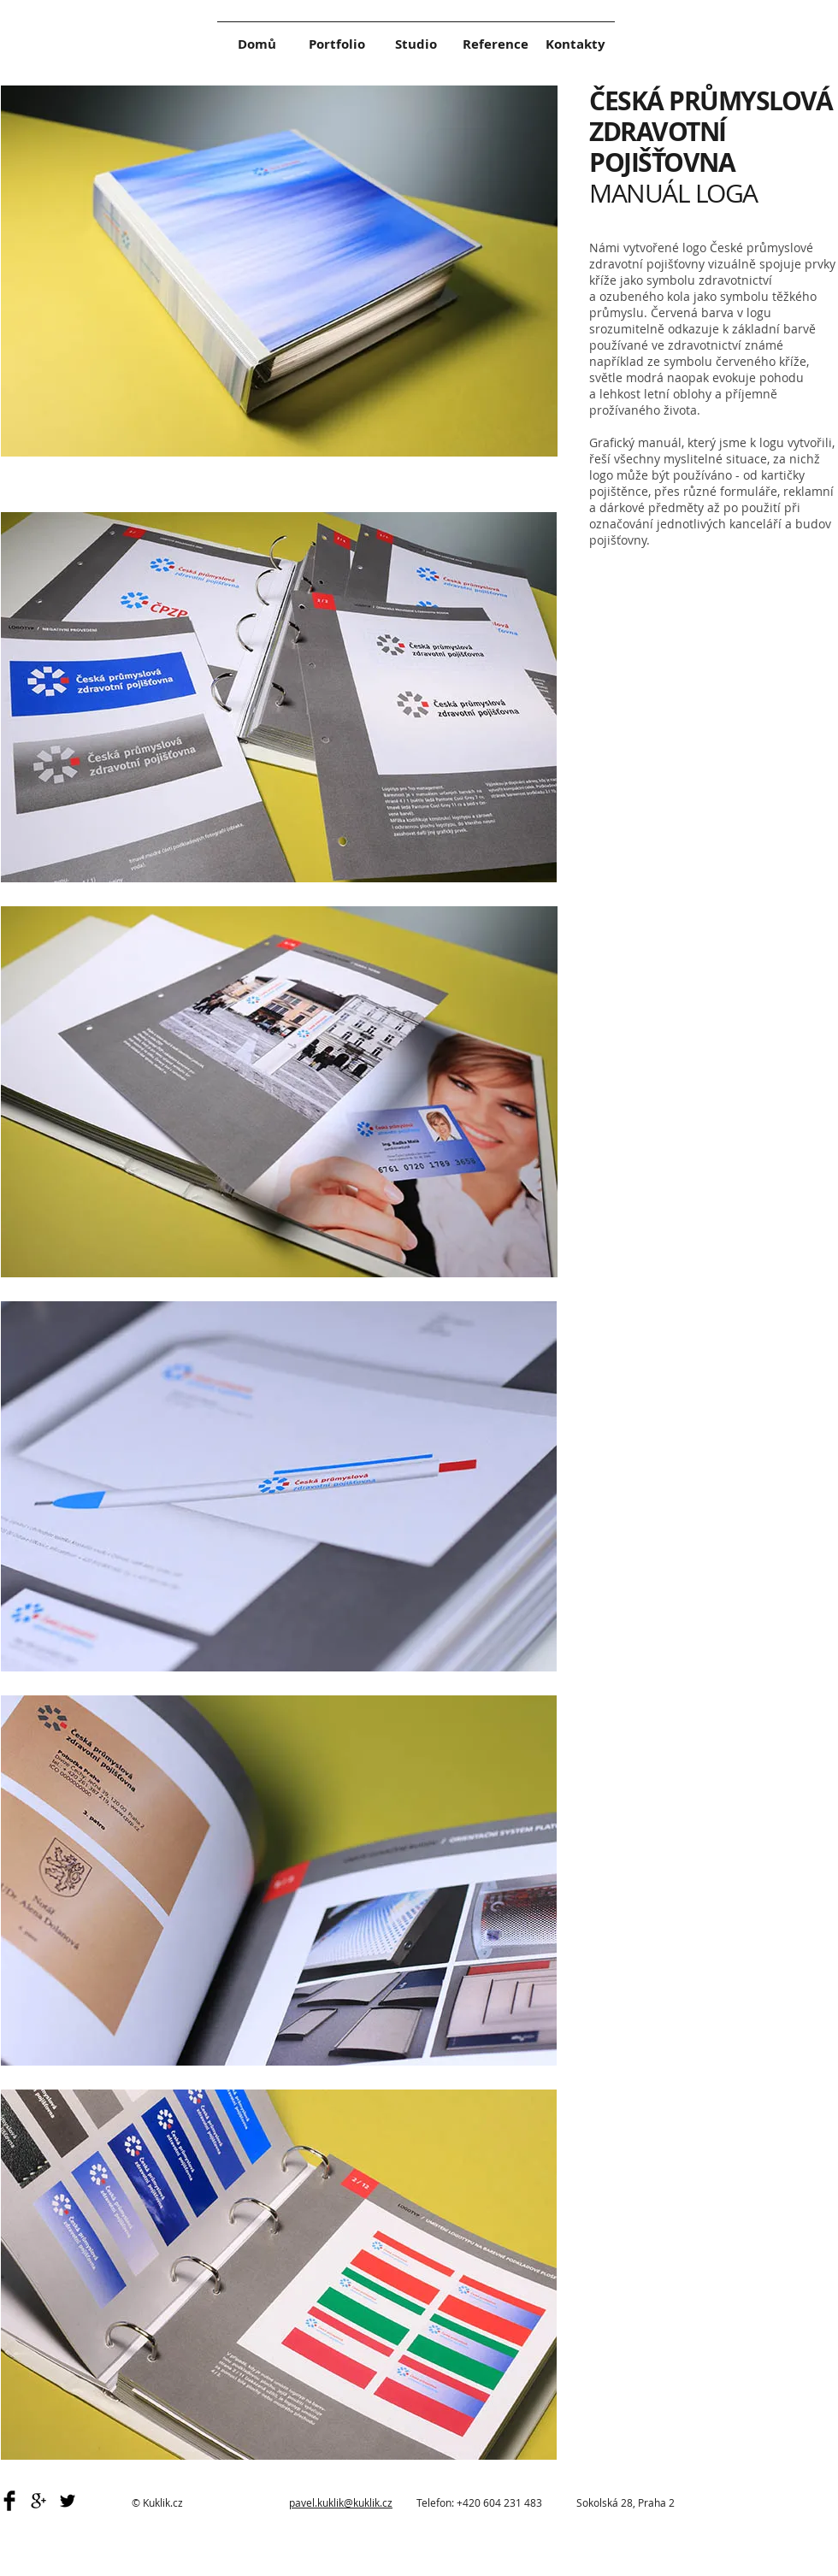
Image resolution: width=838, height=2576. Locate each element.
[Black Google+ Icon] (38, 2501)
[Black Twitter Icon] (67, 2501)
